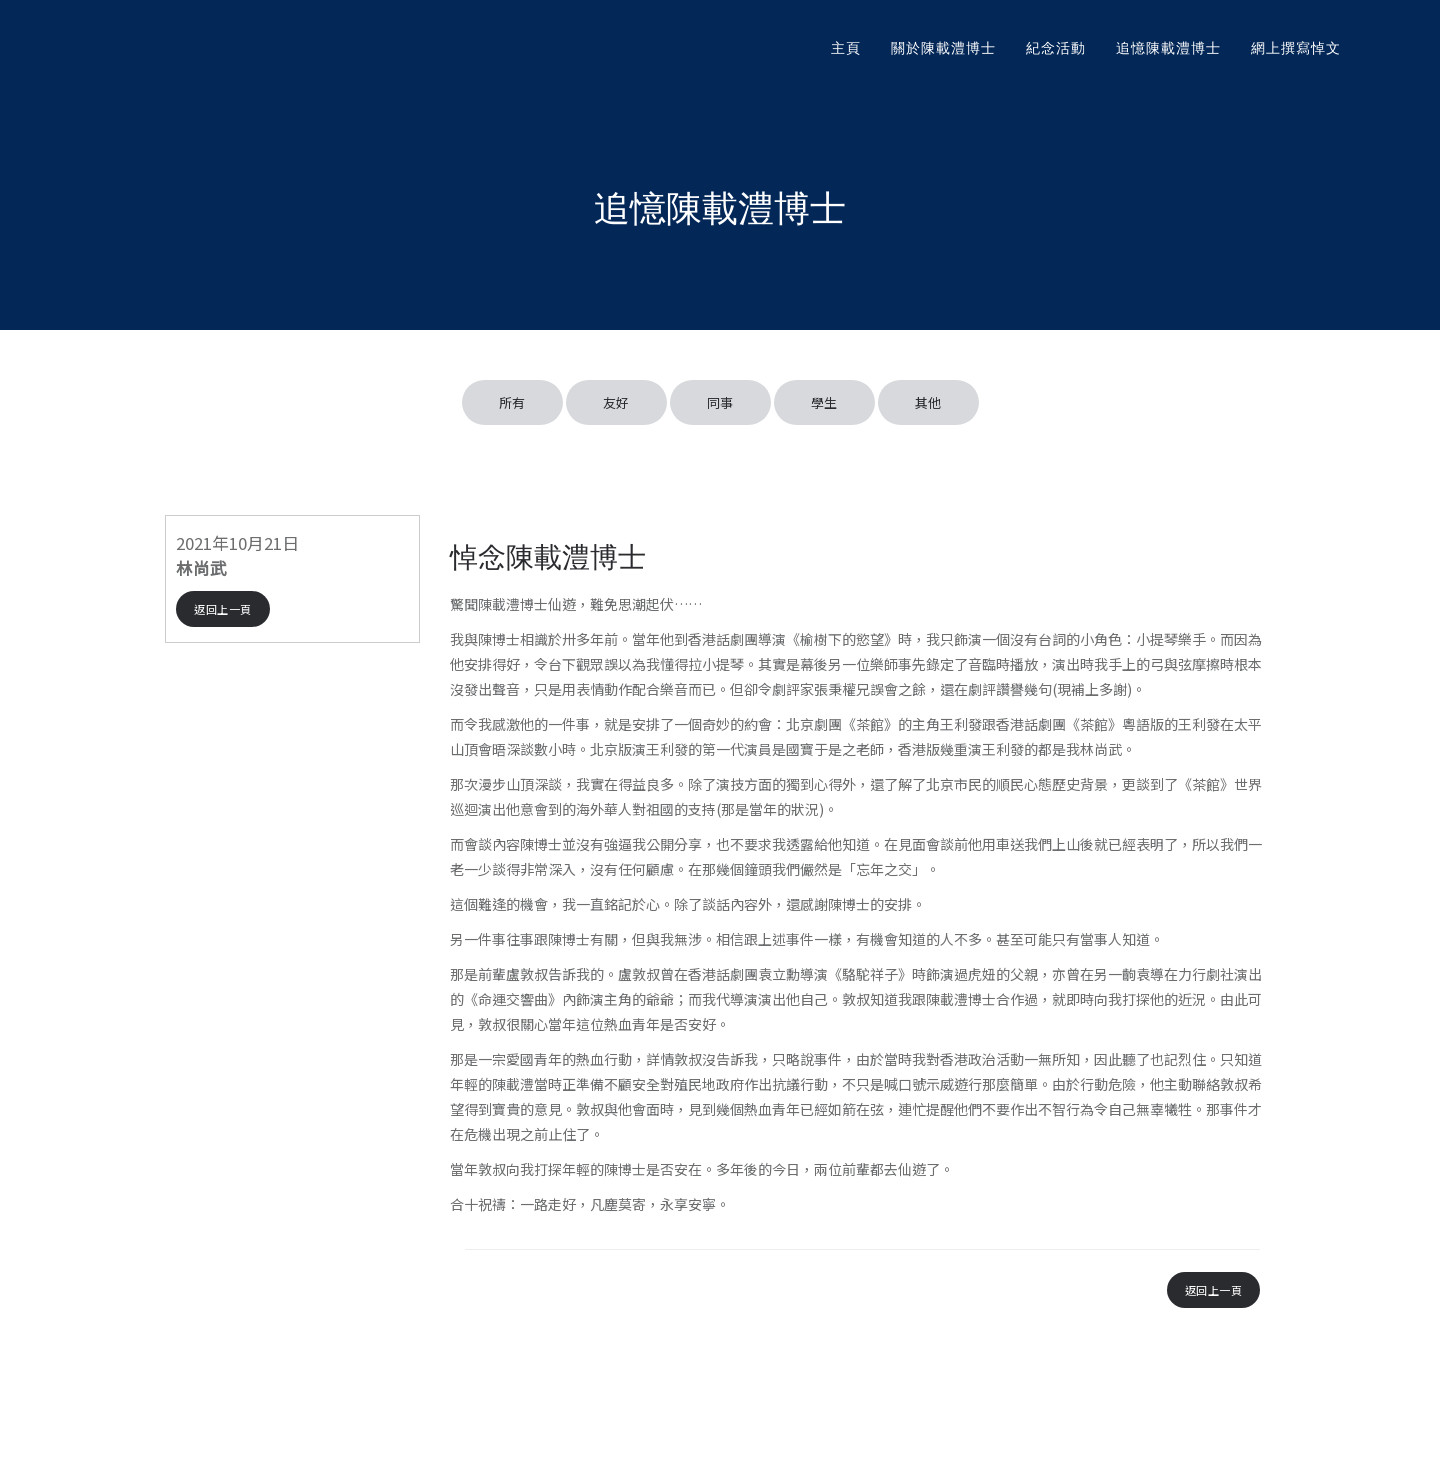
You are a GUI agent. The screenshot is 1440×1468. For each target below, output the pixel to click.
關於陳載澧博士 (943, 48)
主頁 (846, 48)
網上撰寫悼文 (1296, 48)
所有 (512, 402)
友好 (616, 402)
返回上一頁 (223, 609)
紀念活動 (1056, 48)
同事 (720, 402)
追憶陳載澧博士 (1168, 48)
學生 (824, 402)
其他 (928, 402)
